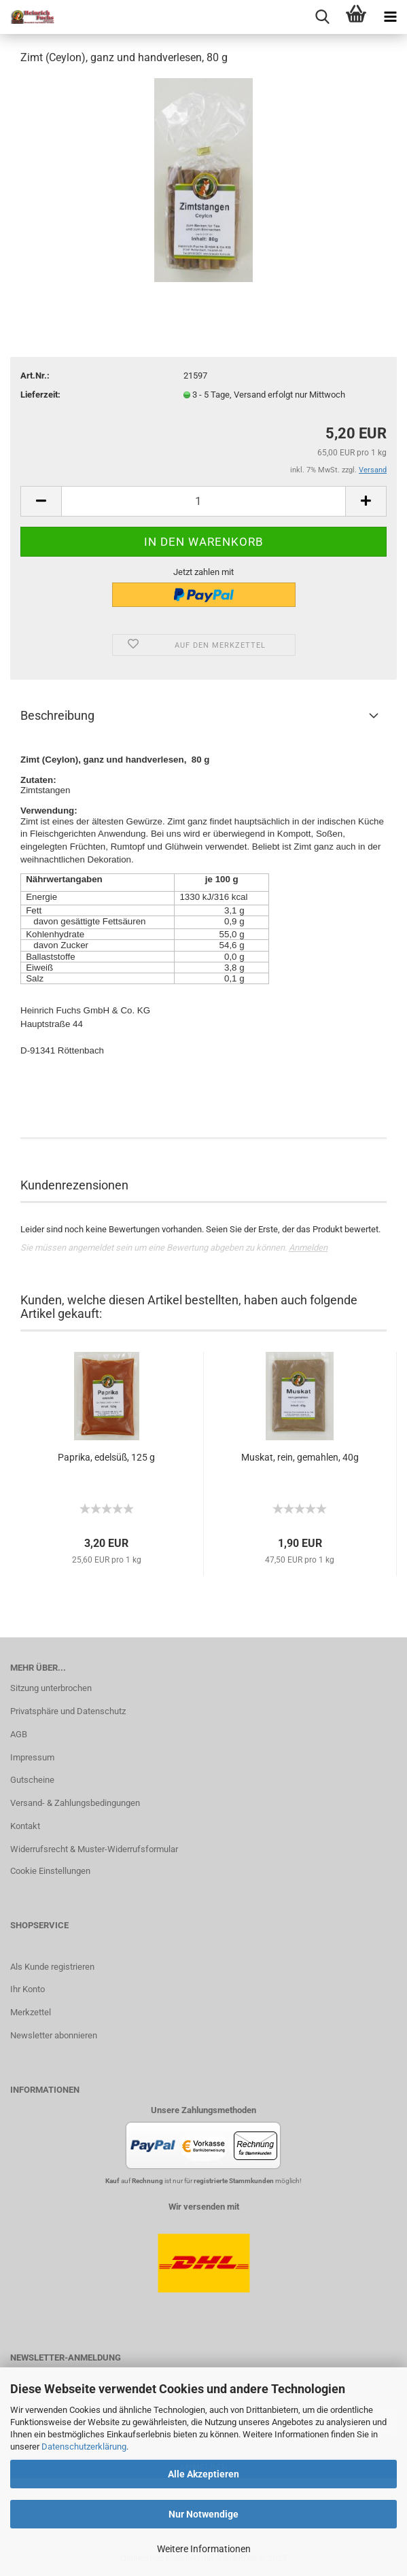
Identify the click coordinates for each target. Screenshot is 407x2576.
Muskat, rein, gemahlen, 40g (300, 1457)
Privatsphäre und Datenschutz (68, 1711)
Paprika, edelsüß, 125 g (106, 1457)
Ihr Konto (27, 1989)
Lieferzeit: (40, 394)
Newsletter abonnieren (53, 2035)
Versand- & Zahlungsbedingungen (75, 1803)
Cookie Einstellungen (50, 1871)
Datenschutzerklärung (83, 2446)
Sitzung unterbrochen (51, 1688)
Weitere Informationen (204, 2548)
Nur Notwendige (203, 2514)
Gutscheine (32, 1780)
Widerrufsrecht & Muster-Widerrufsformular (94, 1849)
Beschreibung (57, 715)
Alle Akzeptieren (203, 2474)
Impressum (32, 1757)
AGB (18, 1734)
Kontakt (25, 1826)
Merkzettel (30, 2012)
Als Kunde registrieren (52, 1967)
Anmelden (308, 1247)
